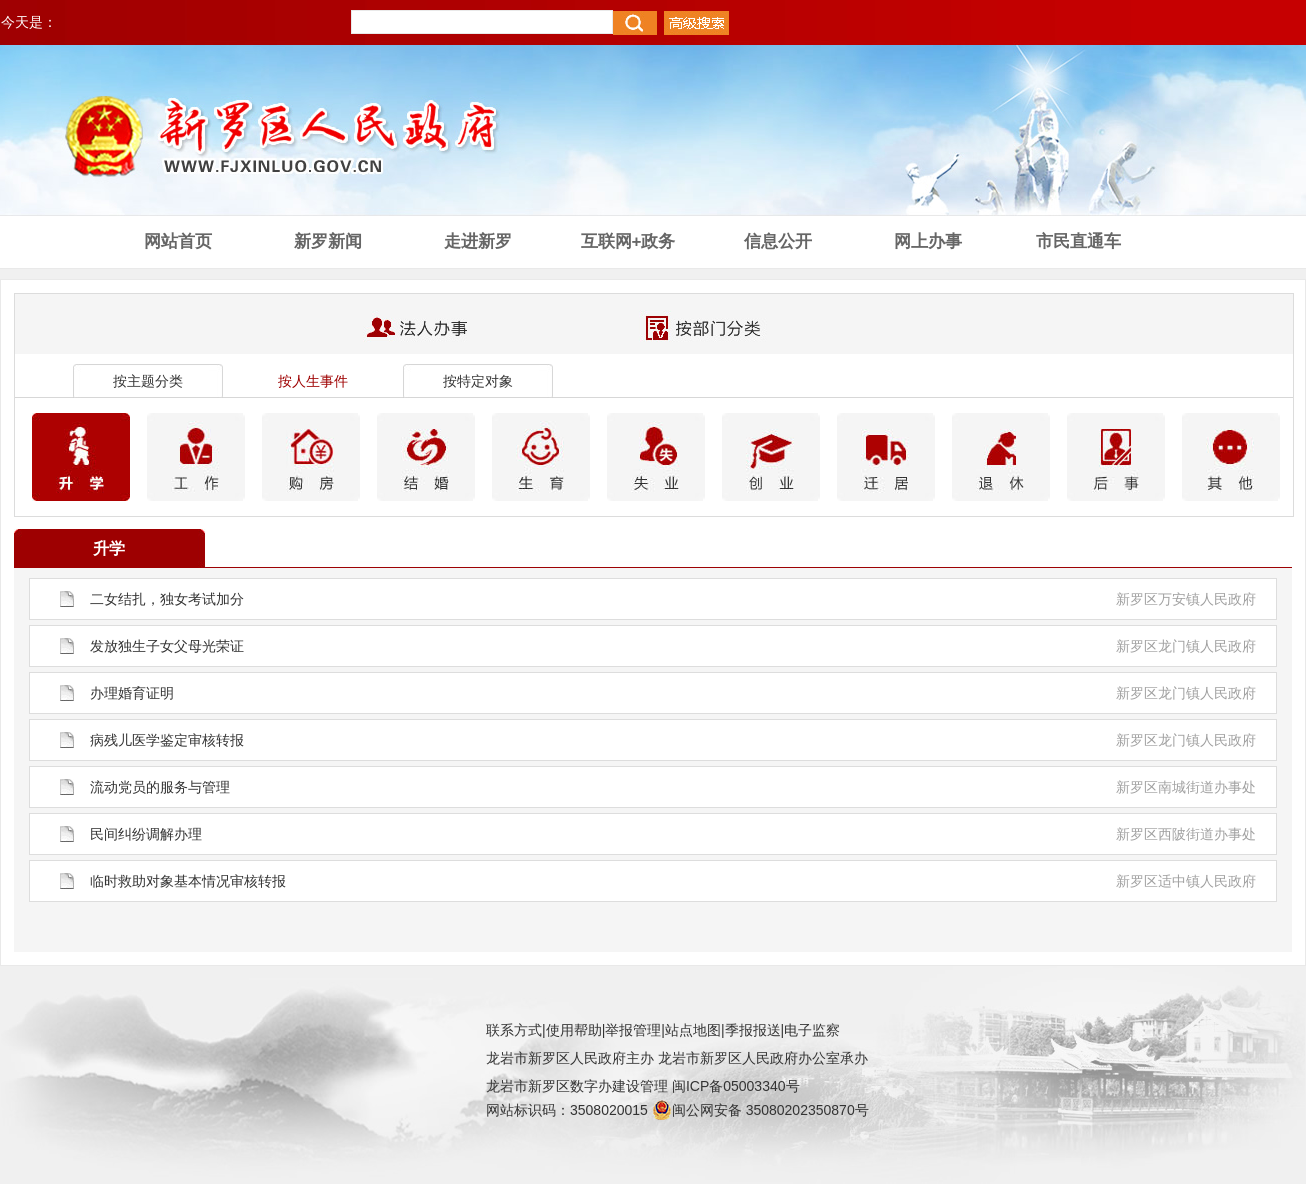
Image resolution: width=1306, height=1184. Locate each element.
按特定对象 (478, 381)
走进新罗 (478, 241)
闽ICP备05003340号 (736, 1086)
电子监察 (812, 1030)
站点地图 (693, 1030)
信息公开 (778, 241)
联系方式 (514, 1030)
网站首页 (178, 241)
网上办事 (928, 241)
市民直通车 (1078, 241)
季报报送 (753, 1030)
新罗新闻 (328, 241)
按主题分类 (148, 381)
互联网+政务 (628, 241)
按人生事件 (313, 381)
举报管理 (633, 1030)
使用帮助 (574, 1030)
